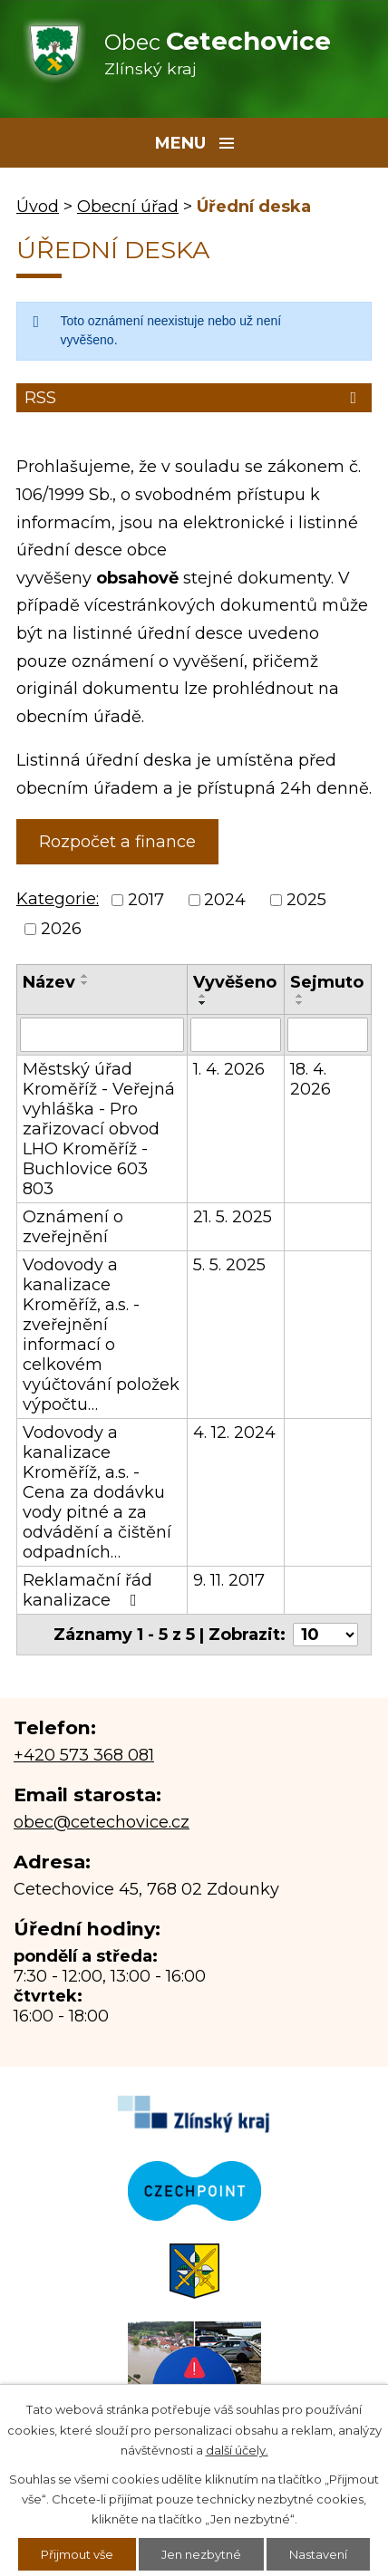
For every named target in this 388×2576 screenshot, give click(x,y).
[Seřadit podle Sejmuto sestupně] (300, 1003)
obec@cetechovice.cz (101, 1822)
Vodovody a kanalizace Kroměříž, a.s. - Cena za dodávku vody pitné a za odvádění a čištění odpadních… (97, 1492)
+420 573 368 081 (84, 1755)
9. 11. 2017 (229, 1580)
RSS (194, 398)
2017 (146, 900)
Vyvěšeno (234, 982)
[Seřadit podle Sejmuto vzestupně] (300, 995)
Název (49, 982)
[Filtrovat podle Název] (102, 1035)
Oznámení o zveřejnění (73, 1227)
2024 (225, 900)
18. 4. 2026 (310, 1079)
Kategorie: (57, 899)
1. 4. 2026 (229, 1069)
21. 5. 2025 (232, 1217)
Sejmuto (327, 982)
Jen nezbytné (201, 2554)
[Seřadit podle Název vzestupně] (85, 975)
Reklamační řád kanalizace (87, 1590)
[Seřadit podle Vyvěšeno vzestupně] (203, 995)
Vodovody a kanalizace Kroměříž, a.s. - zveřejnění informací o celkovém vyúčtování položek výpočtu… (101, 1334)
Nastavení (318, 2554)
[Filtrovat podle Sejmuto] (327, 1035)
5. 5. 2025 (229, 1265)
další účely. (237, 2450)
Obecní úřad (128, 207)
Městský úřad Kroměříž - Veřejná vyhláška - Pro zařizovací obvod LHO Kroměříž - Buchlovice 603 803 (99, 1129)
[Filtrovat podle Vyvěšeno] (235, 1035)
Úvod (37, 207)
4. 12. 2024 (234, 1432)
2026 (61, 930)
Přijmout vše (77, 2554)
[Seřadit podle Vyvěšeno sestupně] (203, 1003)
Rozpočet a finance (117, 842)
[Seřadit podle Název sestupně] (85, 983)
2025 (306, 900)
